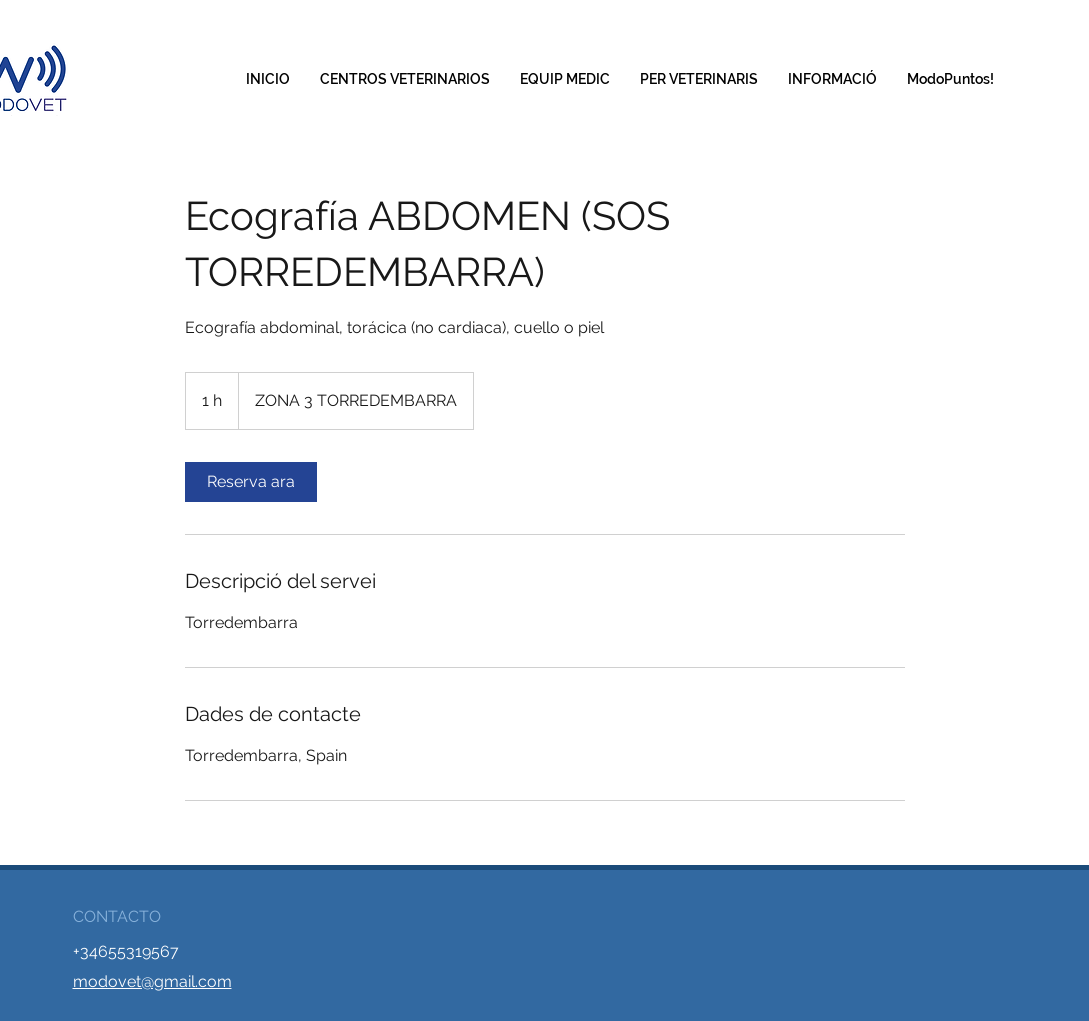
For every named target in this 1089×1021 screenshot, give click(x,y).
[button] (699, 79)
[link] (251, 482)
